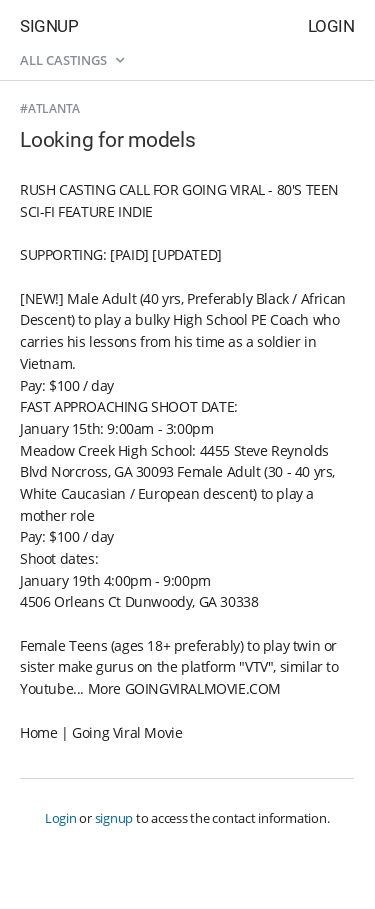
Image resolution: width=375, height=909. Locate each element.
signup (114, 818)
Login (331, 26)
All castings (72, 60)
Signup (49, 26)
